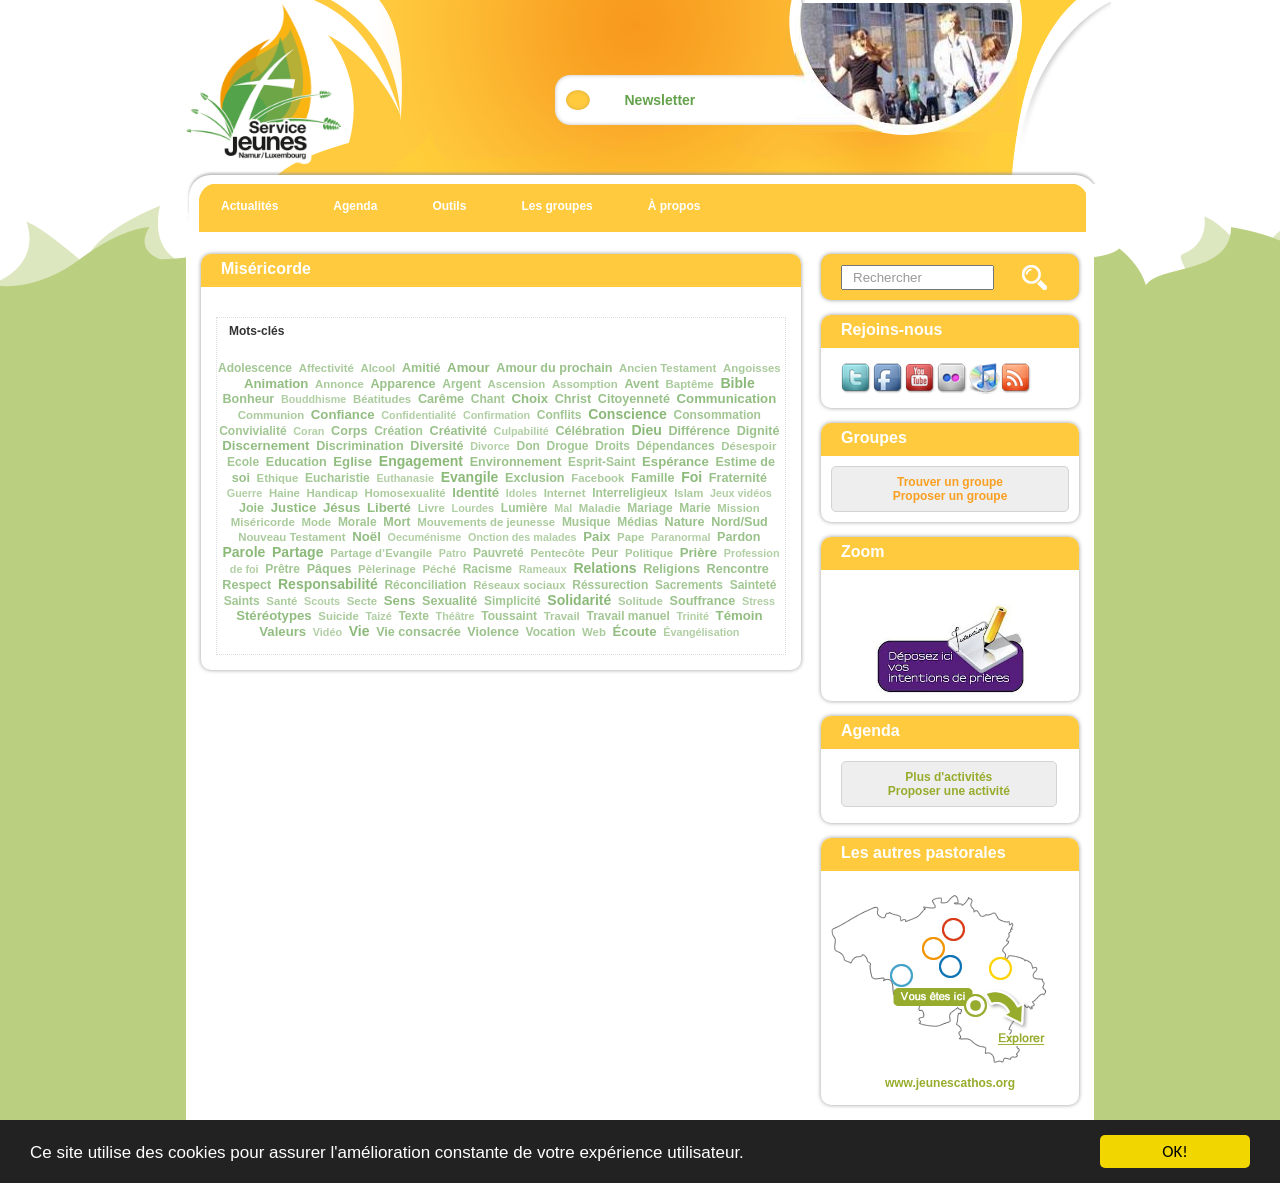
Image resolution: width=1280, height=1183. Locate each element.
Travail (562, 616)
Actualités (249, 206)
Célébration (589, 431)
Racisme (487, 569)
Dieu (646, 430)
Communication (727, 398)
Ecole (243, 462)
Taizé (379, 616)
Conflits (559, 415)
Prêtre (282, 569)
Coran (308, 431)
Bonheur (248, 399)
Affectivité (326, 368)
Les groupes (556, 206)
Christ (573, 399)
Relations (604, 568)
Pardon (738, 537)
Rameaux (543, 569)
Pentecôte (557, 553)
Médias (637, 522)
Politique (649, 553)
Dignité (758, 431)
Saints (242, 601)
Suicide (338, 616)
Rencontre (738, 569)
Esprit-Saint (601, 462)
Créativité (458, 431)
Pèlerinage (387, 569)
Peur (605, 553)
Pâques (329, 569)
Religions (671, 569)
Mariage (649, 508)
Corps (349, 431)
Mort (396, 522)
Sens (400, 600)
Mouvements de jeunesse (486, 522)
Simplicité (512, 601)
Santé (281, 601)
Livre (431, 508)
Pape (630, 537)
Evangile (470, 477)
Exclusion (535, 478)
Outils (449, 206)
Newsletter (660, 100)
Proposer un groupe (950, 496)
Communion (271, 415)
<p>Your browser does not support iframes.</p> (933, 981)
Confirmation (496, 415)
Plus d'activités (948, 777)
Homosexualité (405, 493)
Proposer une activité (949, 791)
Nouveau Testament (291, 537)
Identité (475, 492)
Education (296, 462)
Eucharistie (337, 478)
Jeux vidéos (741, 493)
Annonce (339, 384)
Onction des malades (522, 537)
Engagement (421, 461)
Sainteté (753, 585)
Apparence (403, 384)
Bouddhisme (313, 399)
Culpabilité (521, 431)
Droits (612, 446)
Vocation (551, 632)
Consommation (717, 415)
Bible (737, 383)
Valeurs (282, 631)
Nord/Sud (739, 522)
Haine (284, 493)
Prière (698, 552)
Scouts (322, 601)
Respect (246, 585)
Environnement (516, 462)
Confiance (343, 414)
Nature (685, 522)
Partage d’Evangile (381, 553)
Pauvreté (498, 553)
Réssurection (610, 585)
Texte (413, 616)
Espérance (675, 461)
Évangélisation (701, 632)
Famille (652, 478)
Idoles (521, 493)
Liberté (389, 507)
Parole (243, 552)
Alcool (377, 368)
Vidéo (327, 632)
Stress (758, 601)
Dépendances (676, 446)
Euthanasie (405, 478)
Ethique (278, 478)
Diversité (436, 446)
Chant (488, 399)
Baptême (690, 384)
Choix (529, 398)
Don (528, 446)
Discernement (265, 445)
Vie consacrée (418, 632)
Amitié (421, 368)
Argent (461, 384)
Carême (441, 399)
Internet (565, 493)
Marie (694, 508)
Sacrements (689, 585)
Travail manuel (627, 616)
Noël (366, 536)
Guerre (244, 493)
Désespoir (748, 446)
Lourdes (473, 508)
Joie (251, 508)
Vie (359, 631)
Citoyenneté (634, 399)
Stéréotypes (274, 615)
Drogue (568, 446)
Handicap (332, 493)
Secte (362, 601)
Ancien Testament (667, 368)
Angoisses (752, 368)
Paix (596, 536)
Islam (688, 493)
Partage (297, 552)
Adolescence (255, 368)
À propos (674, 206)
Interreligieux (629, 493)
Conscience (627, 414)
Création (398, 431)
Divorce (490, 446)
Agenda (355, 206)
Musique (586, 522)
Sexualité (449, 601)
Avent (641, 384)
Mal (563, 508)
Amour (468, 367)
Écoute (635, 631)
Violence (493, 632)
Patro (453, 553)
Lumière (524, 508)
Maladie (600, 508)
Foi (691, 477)
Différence (700, 431)
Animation (276, 383)
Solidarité (579, 600)
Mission (738, 508)
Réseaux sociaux (519, 585)
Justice (293, 507)
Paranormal (680, 537)
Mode (316, 522)
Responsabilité (328, 584)
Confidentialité (418, 415)
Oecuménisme (425, 537)
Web (594, 632)
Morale (357, 522)
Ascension (517, 384)
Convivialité (252, 431)
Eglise (352, 461)
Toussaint (509, 616)
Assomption (585, 384)
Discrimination (359, 446)
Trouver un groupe (950, 482)
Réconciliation (425, 585)
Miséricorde (263, 522)
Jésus (341, 507)
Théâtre (455, 616)
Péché (439, 569)
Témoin (739, 615)
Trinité (693, 616)
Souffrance (703, 601)
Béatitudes (382, 399)
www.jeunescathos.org (950, 1083)
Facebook (597, 478)
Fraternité (738, 478)
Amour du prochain (554, 368)
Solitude (640, 601)
